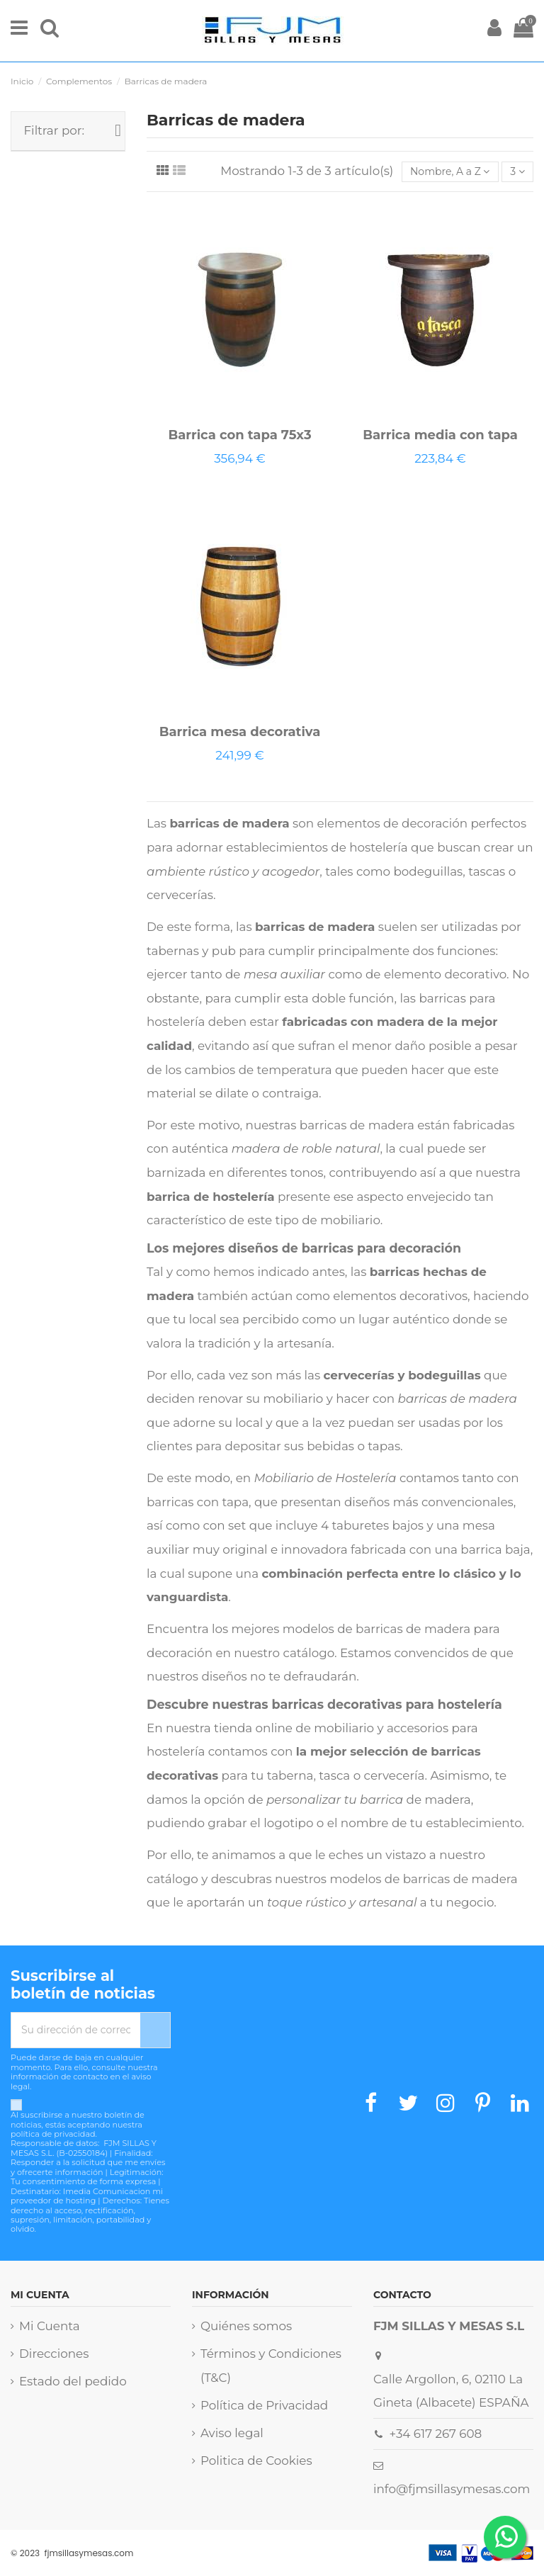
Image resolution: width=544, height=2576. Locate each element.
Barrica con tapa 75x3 (239, 435)
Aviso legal (232, 2433)
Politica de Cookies (256, 2460)
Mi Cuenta (49, 2326)
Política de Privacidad (264, 2405)
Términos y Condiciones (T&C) (270, 2365)
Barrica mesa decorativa (240, 732)
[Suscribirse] (155, 2030)
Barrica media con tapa (440, 435)
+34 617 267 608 (436, 2434)
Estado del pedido (73, 2381)
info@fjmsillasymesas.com (451, 2489)
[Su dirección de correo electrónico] (75, 2030)
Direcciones (54, 2353)
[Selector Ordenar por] (450, 172)
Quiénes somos (246, 2326)
